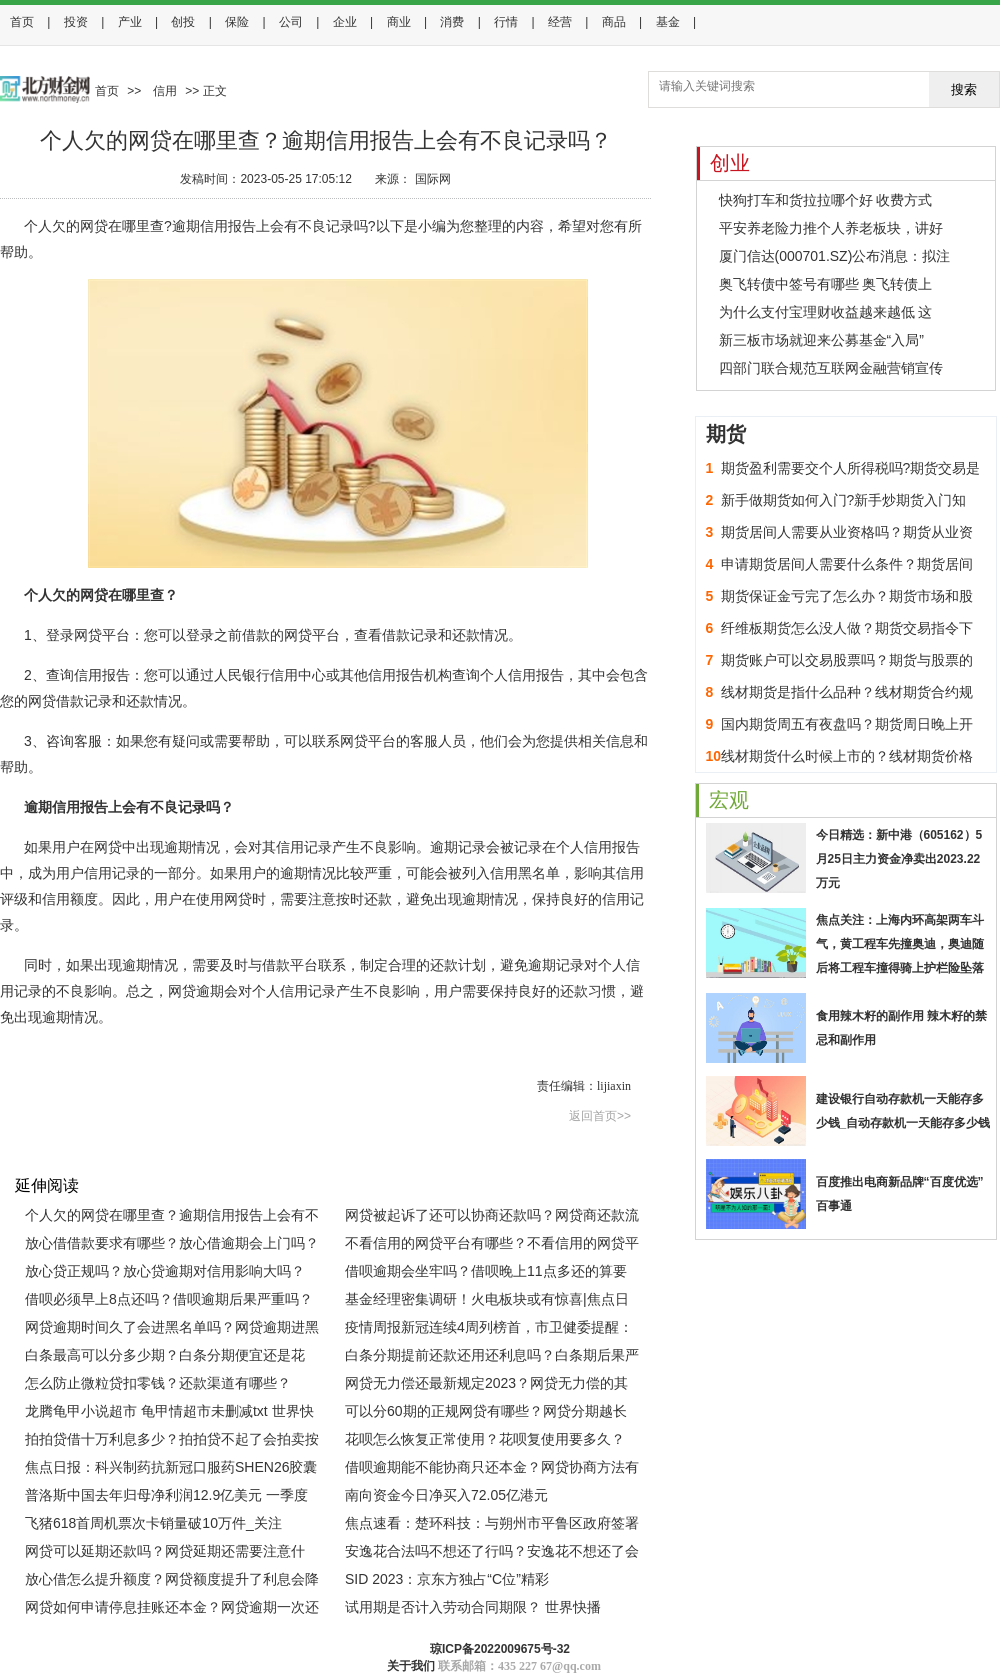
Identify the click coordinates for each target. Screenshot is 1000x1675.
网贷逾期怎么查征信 (388, 1142)
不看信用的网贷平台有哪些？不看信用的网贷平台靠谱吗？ (492, 1246)
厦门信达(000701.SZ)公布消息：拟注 (835, 256)
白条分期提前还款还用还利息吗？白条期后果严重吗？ (492, 1358)
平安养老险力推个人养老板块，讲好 (831, 228)
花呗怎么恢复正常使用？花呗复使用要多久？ (485, 1439)
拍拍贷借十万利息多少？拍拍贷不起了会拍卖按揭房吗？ (172, 1442)
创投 (183, 22)
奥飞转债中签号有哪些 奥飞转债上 (826, 284)
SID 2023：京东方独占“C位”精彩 (447, 1579)
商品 (614, 22)
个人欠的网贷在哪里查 (99, 1142)
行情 (506, 22)
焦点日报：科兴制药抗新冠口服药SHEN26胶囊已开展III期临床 (171, 1470)
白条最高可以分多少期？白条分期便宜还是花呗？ (165, 1358)
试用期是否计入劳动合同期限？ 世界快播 (473, 1607)
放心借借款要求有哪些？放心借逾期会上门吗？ (172, 1243)
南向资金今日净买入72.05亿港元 (446, 1495)
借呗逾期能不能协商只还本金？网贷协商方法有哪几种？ (492, 1470)
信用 (165, 91)
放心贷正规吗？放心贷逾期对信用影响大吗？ (165, 1271)
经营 (560, 22)
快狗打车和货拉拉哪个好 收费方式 (826, 200)
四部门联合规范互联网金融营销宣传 (831, 368)
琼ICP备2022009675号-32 (500, 1649)
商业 (399, 22)
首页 (22, 22)
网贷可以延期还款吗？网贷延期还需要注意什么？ (165, 1554)
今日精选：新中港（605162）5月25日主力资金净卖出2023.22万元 (899, 859)
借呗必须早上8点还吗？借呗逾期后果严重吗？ (169, 1299)
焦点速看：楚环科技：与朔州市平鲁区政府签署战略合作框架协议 (492, 1526)
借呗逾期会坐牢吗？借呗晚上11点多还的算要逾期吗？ (486, 1274)
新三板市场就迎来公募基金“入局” (821, 340)
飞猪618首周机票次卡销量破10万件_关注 (153, 1523)
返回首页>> (600, 1116)
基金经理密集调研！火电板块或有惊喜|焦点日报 (487, 1302)
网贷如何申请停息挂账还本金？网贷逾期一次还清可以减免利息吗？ (172, 1610)
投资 (76, 22)
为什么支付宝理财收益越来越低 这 (826, 312)
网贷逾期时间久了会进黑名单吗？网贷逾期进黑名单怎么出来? (172, 1330)
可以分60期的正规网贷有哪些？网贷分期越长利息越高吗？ (486, 1414)
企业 (345, 22)
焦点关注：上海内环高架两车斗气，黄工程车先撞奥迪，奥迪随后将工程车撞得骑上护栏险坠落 (900, 944)
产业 (130, 22)
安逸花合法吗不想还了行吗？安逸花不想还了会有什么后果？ (492, 1554)
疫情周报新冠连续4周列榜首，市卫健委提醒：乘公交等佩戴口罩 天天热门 (489, 1330)
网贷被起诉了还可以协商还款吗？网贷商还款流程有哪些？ (492, 1218)
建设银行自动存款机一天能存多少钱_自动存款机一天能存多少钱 (903, 1111)
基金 (668, 22)
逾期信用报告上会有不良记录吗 (247, 1142)
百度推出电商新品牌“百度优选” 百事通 (900, 1194)
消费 (452, 22)
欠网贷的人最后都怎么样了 (517, 1142)
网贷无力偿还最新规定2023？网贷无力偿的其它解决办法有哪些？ (486, 1386)
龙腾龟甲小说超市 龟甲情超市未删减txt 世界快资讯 (169, 1414)
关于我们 (411, 1666)
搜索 (964, 89)
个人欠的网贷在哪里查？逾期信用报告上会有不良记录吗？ (172, 1218)
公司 (291, 22)
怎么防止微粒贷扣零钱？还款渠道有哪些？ (158, 1383)
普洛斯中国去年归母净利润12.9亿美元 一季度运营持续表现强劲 (166, 1498)
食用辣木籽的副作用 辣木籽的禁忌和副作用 (901, 1028)
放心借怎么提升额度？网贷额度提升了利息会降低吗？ (172, 1582)
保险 (237, 22)
